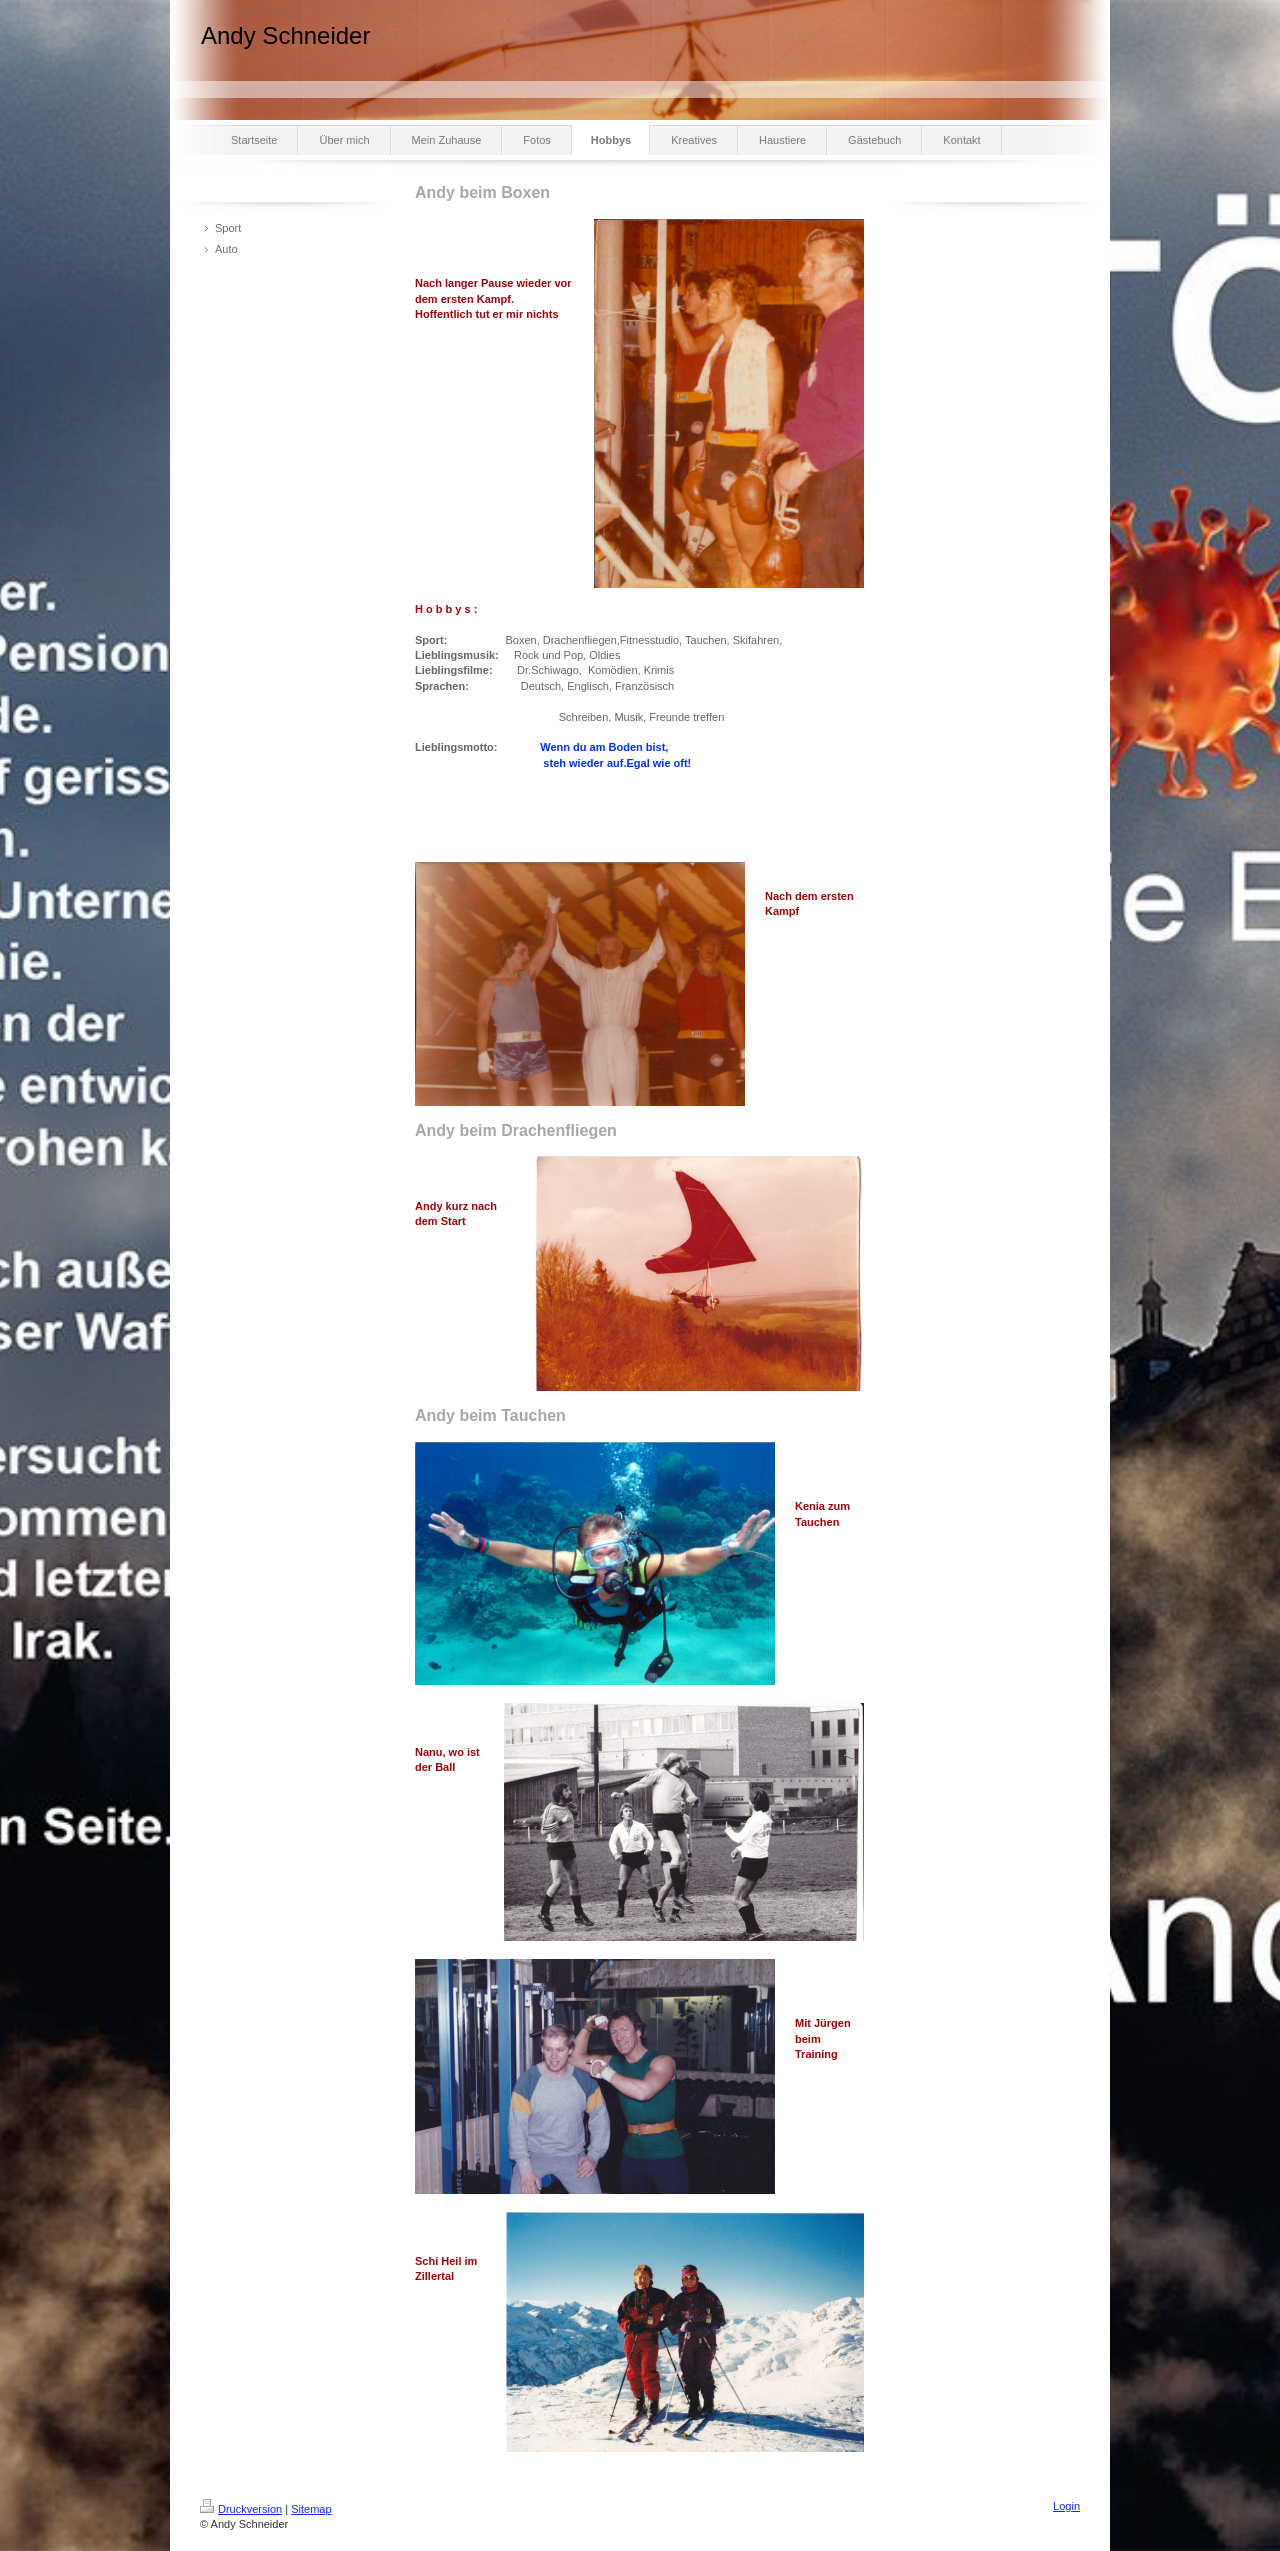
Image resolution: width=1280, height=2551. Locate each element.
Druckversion (241, 2509)
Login (1066, 2506)
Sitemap (311, 2509)
